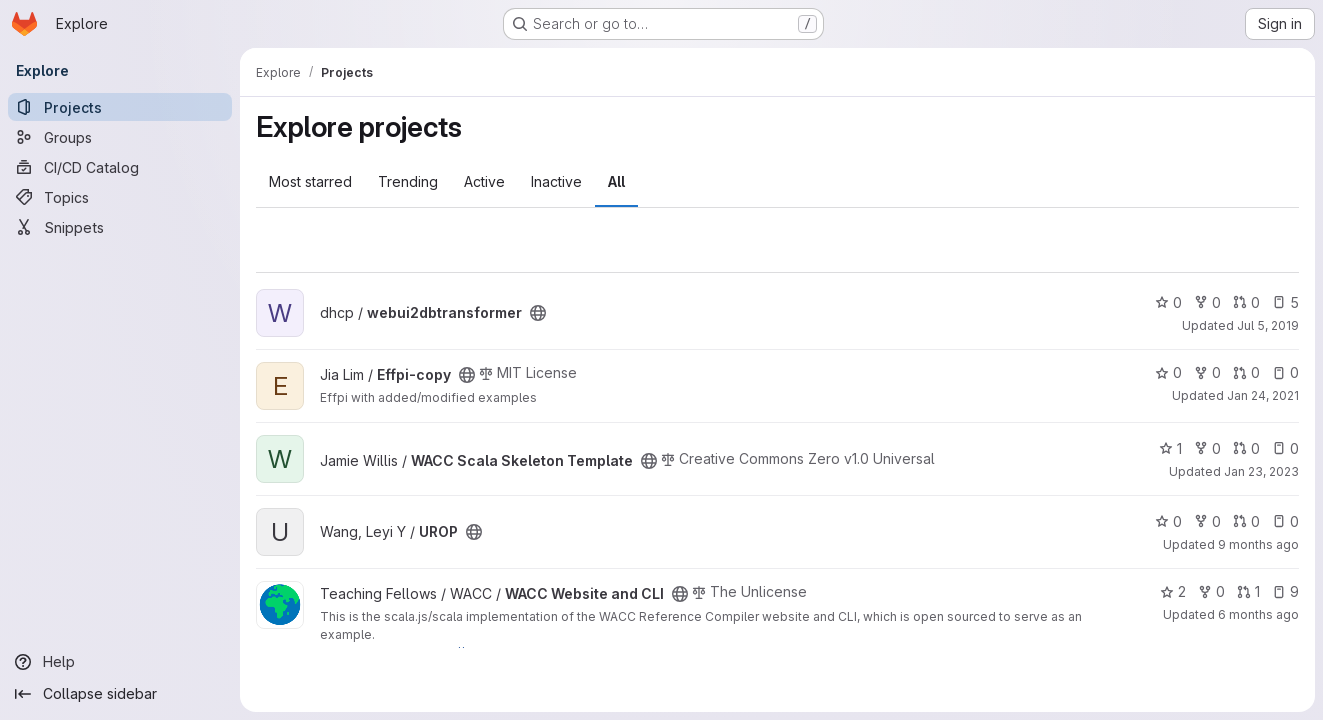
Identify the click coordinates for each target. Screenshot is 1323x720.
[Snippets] (120, 227)
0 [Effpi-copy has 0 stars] (1168, 372)
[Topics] (120, 197)
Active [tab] (484, 181)
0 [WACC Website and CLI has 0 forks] (1211, 591)
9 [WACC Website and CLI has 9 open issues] (1285, 591)
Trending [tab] (408, 181)
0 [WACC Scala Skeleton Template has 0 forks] (1207, 448)
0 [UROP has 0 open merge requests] (1246, 521)
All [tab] (616, 181)
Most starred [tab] (310, 181)
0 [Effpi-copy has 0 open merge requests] (1246, 372)
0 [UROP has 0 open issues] (1285, 521)
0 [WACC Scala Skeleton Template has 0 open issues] (1285, 448)
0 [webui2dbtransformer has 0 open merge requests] (1246, 302)
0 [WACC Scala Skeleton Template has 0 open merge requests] (1246, 448)
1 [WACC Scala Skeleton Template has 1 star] (1170, 448)
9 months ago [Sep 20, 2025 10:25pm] (1258, 544)
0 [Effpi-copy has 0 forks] (1207, 372)
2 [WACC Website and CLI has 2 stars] (1173, 591)
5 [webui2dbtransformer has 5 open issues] (1285, 302)
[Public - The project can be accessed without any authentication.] (538, 313)
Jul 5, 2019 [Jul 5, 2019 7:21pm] (1268, 325)
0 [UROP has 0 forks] (1207, 521)
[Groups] (120, 137)
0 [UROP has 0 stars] (1168, 521)
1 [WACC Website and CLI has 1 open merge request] (1248, 591)
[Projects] (120, 107)
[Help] (120, 662)
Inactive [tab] (556, 181)
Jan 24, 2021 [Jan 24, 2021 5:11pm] (1263, 395)
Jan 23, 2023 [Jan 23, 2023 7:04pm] (1261, 471)
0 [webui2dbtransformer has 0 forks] (1207, 302)
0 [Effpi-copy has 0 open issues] (1285, 372)
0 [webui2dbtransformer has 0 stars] (1168, 302)
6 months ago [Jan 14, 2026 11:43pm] (1258, 614)
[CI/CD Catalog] (120, 167)
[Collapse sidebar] (120, 694)
